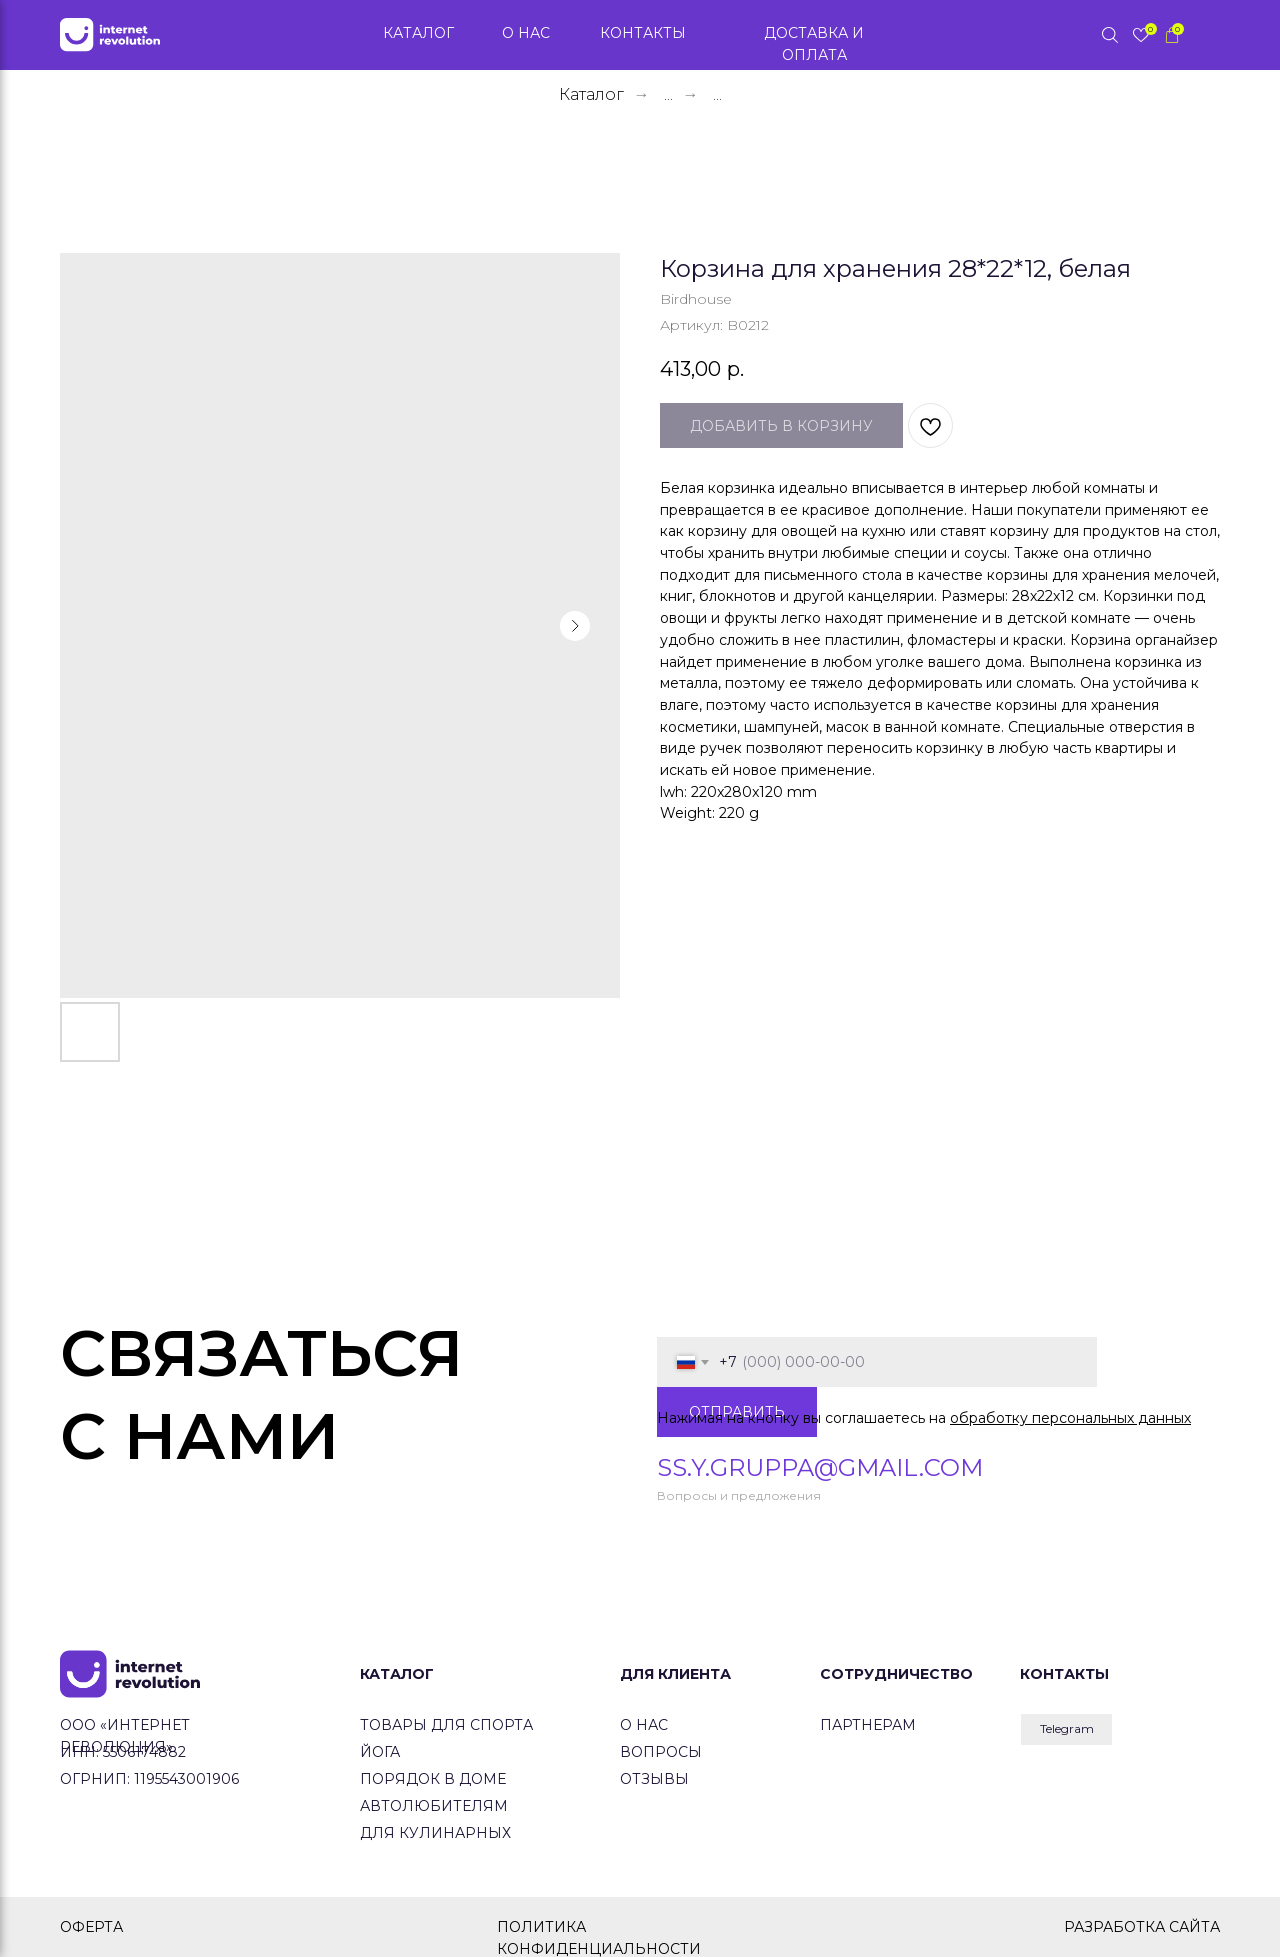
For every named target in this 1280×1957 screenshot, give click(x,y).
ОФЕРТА (91, 1927)
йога (380, 1752)
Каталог (591, 94)
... (668, 94)
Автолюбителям (434, 1806)
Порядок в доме (433, 1779)
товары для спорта (446, 1725)
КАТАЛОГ (397, 1674)
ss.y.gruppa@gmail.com (820, 1467)
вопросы (661, 1752)
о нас (644, 1725)
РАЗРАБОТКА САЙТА (1142, 1927)
